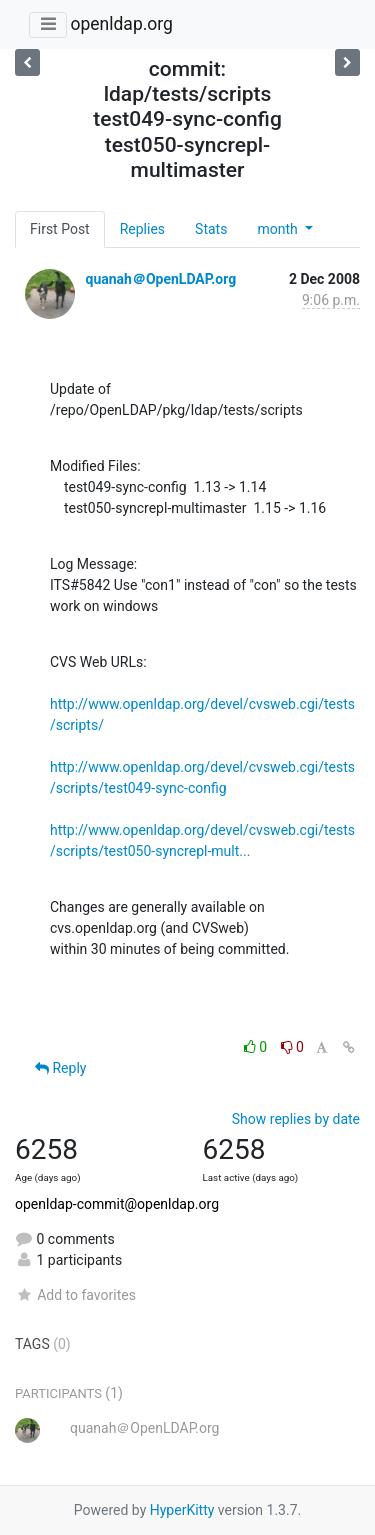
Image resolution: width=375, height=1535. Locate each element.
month (279, 229)
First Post (60, 229)
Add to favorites (75, 1295)
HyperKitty (182, 1510)
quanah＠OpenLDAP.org (160, 279)
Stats (211, 229)
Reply (60, 1068)
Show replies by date (296, 1119)
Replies (142, 229)
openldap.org (121, 24)
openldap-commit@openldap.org (117, 1204)
